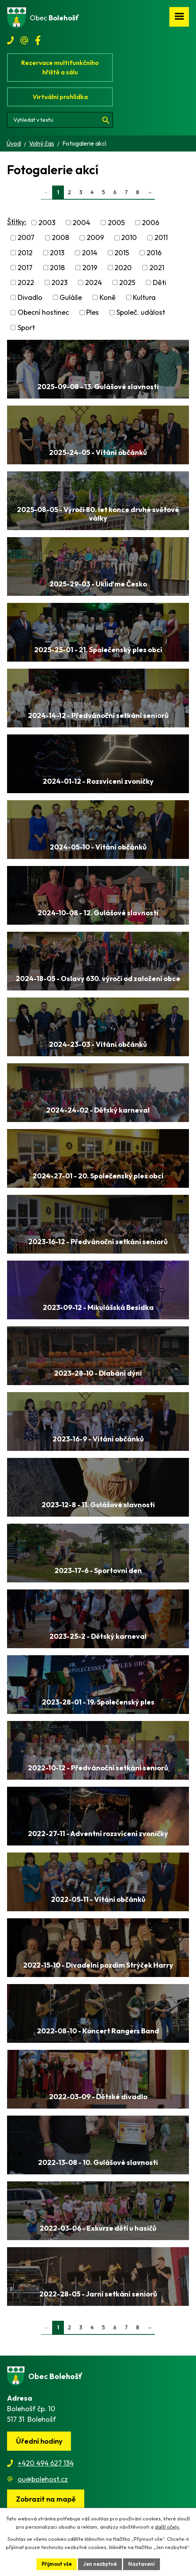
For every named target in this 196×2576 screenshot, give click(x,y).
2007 (26, 237)
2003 (46, 222)
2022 (26, 282)
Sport (26, 327)
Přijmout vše (57, 2564)
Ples (92, 312)
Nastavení (141, 2564)
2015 (121, 252)
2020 (123, 267)
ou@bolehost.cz (43, 2479)
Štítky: (16, 221)
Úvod (13, 143)
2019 (89, 267)
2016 (154, 252)
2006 (150, 222)
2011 (161, 237)
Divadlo (30, 297)
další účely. (167, 2527)
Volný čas (41, 143)
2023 (59, 282)
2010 (129, 237)
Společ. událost (140, 312)
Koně (108, 297)
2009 (95, 237)
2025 (127, 282)
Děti (159, 282)
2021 (156, 267)
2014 (89, 252)
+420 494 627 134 (46, 2463)
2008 (60, 237)
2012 (25, 252)
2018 (57, 267)
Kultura (144, 297)
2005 (116, 222)
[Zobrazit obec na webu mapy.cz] (45, 2499)
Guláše (71, 297)
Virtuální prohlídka (60, 97)
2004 (81, 222)
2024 (93, 282)
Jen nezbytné (100, 2564)
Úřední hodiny (39, 2441)
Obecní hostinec (43, 312)
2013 (57, 252)
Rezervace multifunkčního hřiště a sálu (60, 67)
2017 (25, 267)
